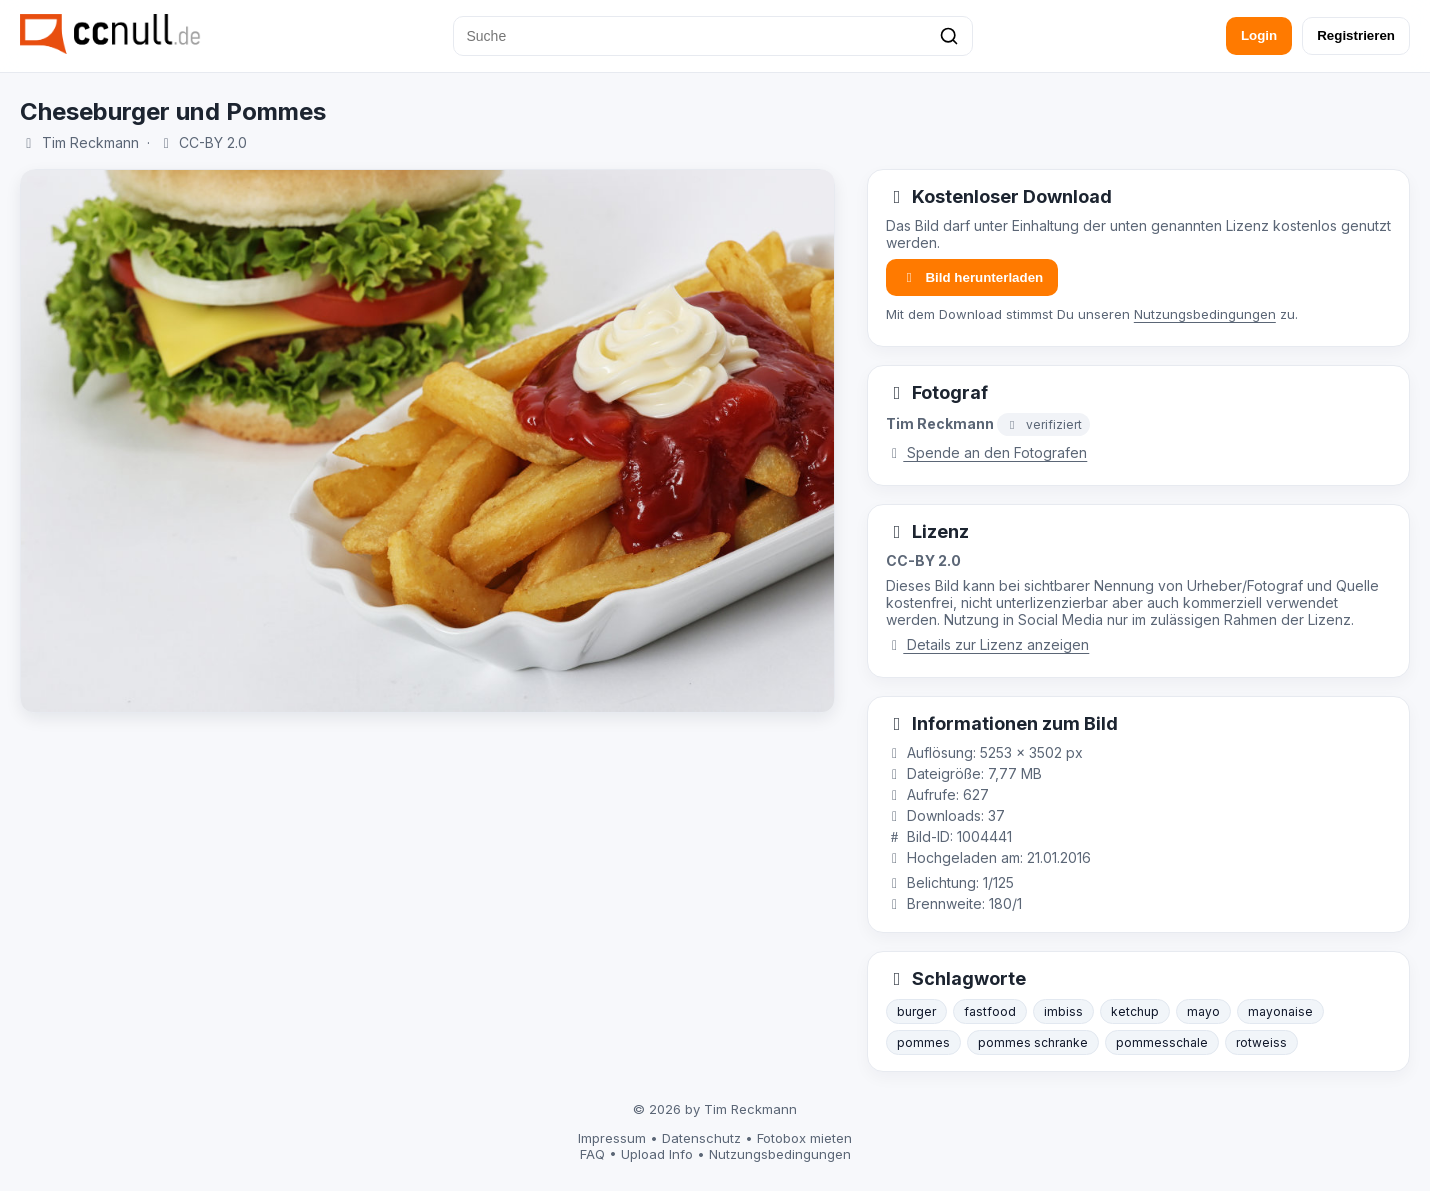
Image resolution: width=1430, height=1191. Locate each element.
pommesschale (1162, 1042)
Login (1259, 35)
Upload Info (657, 1154)
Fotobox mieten (804, 1138)
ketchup (1135, 1011)
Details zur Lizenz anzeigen (988, 644)
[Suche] (713, 36)
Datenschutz (701, 1138)
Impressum (612, 1138)
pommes (923, 1042)
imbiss (1063, 1011)
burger (916, 1011)
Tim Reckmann (90, 142)
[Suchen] (949, 36)
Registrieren (1356, 35)
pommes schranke (1033, 1042)
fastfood (990, 1011)
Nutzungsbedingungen (1205, 314)
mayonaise (1280, 1011)
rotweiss (1261, 1042)
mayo (1203, 1011)
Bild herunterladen (972, 277)
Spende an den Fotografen (987, 452)
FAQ (592, 1154)
